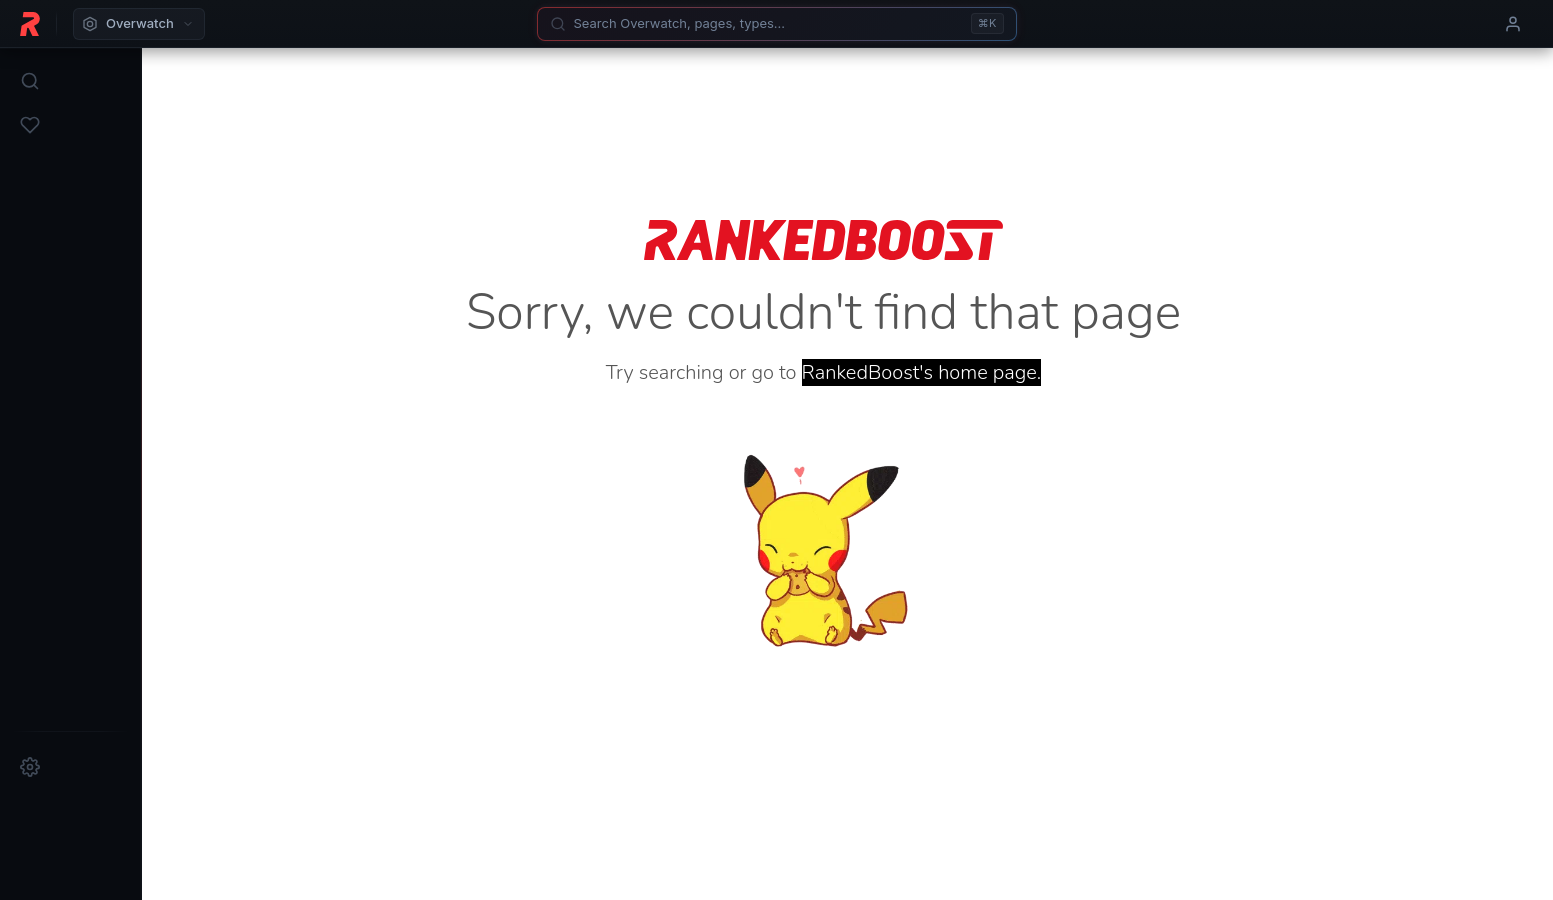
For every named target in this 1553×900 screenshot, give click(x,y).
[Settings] (29, 767)
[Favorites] (29, 125)
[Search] (777, 24)
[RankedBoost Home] (30, 24)
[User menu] (1513, 24)
